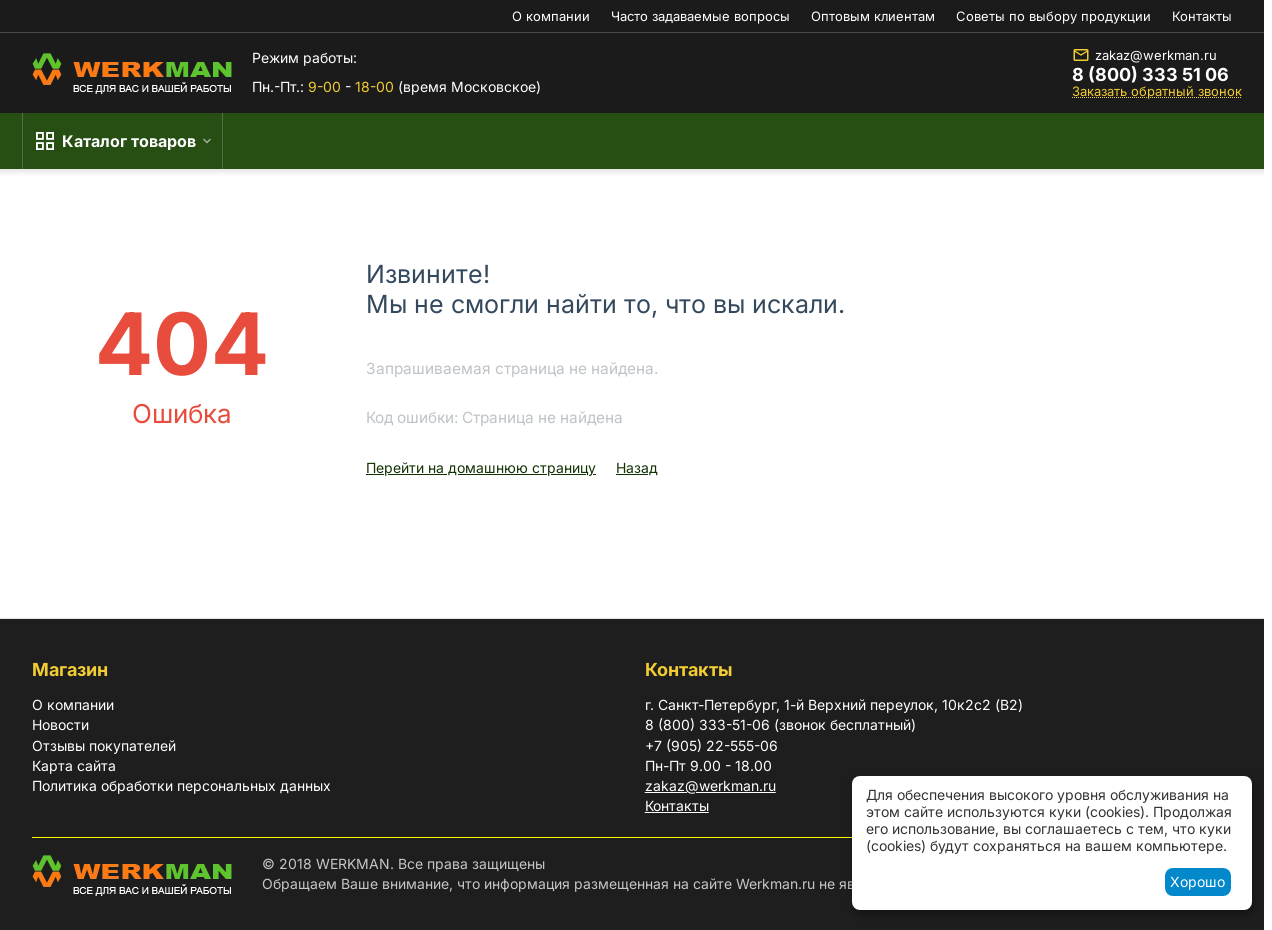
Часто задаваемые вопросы (700, 16)
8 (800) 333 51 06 (1150, 75)
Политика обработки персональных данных (181, 785)
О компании (551, 16)
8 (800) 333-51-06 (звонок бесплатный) (780, 724)
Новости (60, 724)
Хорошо (1197, 881)
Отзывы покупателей (104, 745)
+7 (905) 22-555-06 (711, 745)
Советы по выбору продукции (1053, 16)
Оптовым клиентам (873, 16)
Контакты (1202, 16)
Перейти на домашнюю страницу (481, 467)
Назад (637, 467)
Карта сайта (74, 765)
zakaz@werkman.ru (1144, 55)
